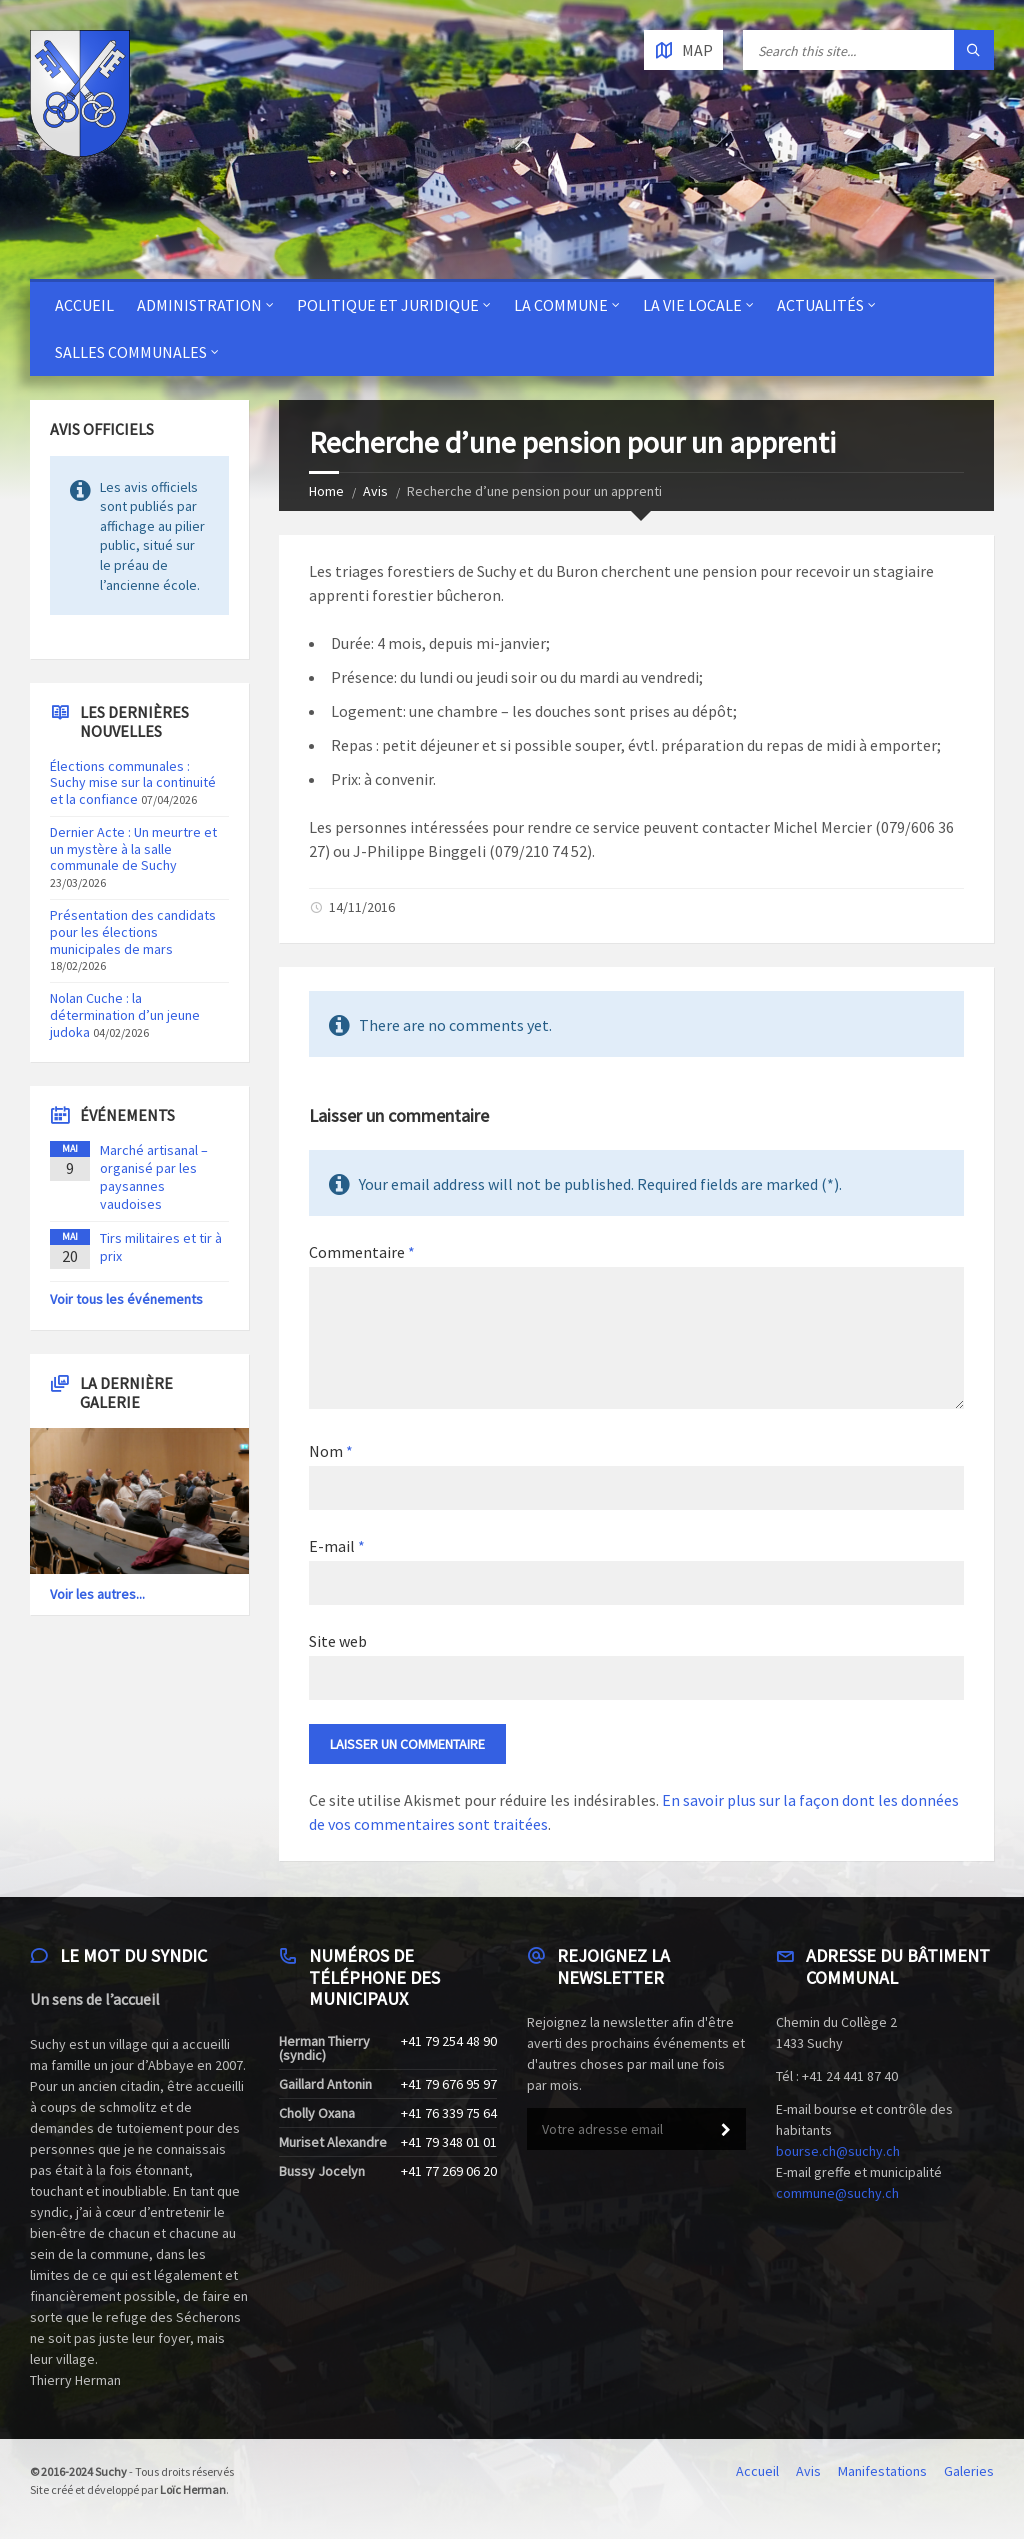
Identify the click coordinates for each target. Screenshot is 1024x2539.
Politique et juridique (388, 305)
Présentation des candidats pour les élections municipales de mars (133, 932)
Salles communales (131, 352)
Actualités (820, 305)
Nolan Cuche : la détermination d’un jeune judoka (125, 1015)
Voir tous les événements (126, 1299)
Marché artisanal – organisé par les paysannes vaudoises (154, 1177)
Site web (338, 1641)
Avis (375, 491)
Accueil (84, 305)
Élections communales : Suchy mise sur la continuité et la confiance (133, 783)
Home (326, 491)
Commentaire (362, 1252)
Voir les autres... (97, 1594)
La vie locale (692, 305)
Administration (199, 305)
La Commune (561, 305)
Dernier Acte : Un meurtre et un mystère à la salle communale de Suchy (133, 849)
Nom (331, 1451)
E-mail (337, 1546)
